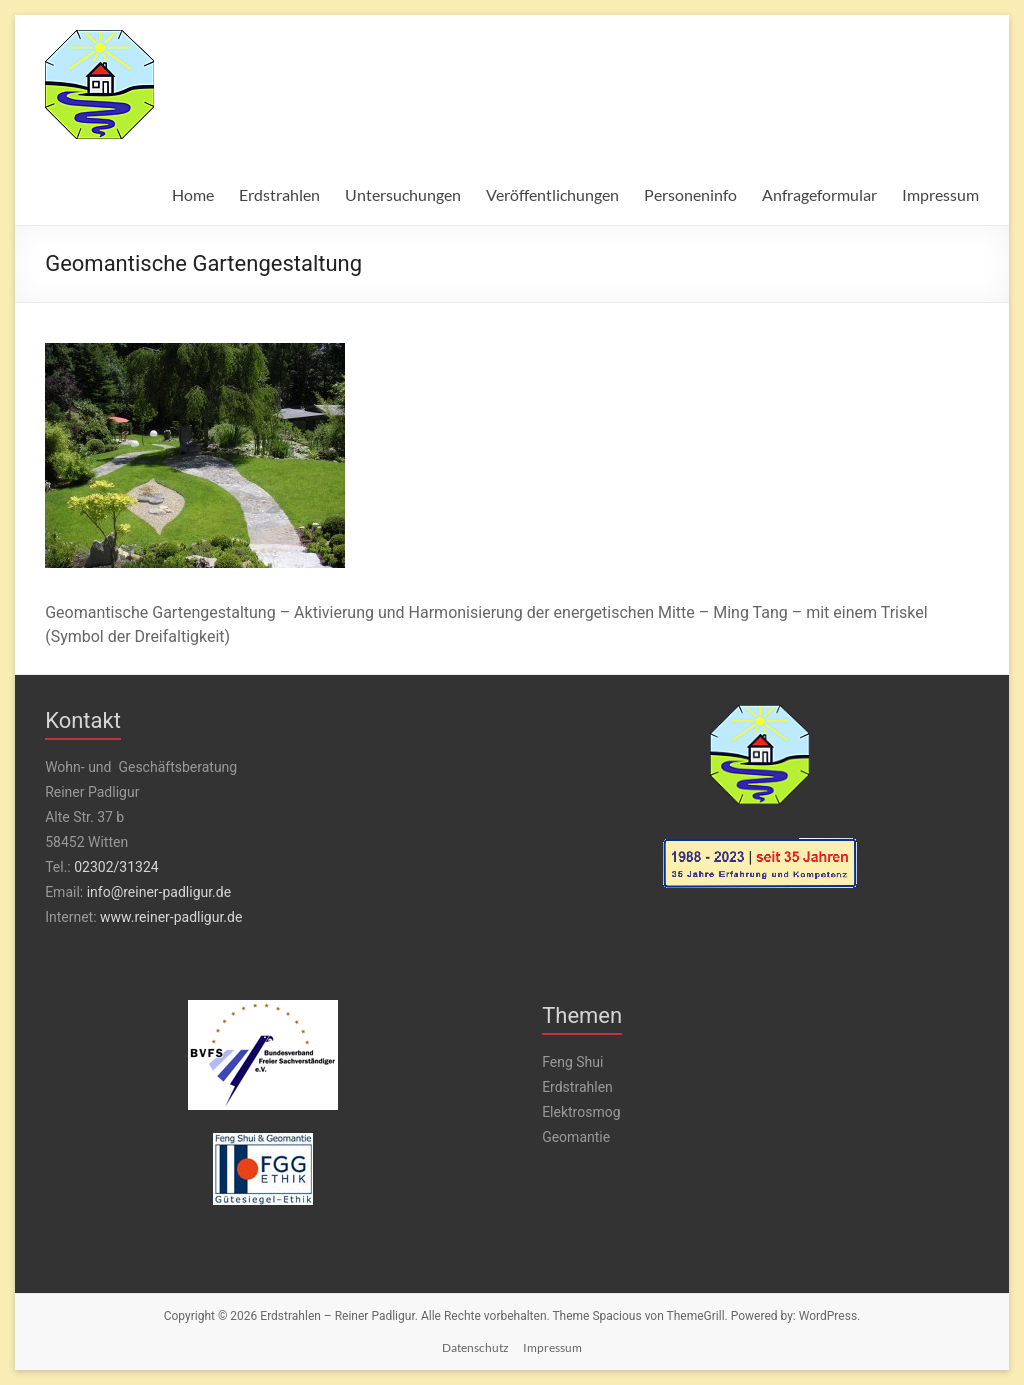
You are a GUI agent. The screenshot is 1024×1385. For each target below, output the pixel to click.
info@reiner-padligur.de (159, 892)
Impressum (940, 194)
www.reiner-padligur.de (171, 917)
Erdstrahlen (279, 194)
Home (193, 194)
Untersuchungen (403, 194)
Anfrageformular (819, 194)
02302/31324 (116, 867)
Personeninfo (690, 194)
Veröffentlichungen (552, 194)
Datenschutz (475, 1347)
